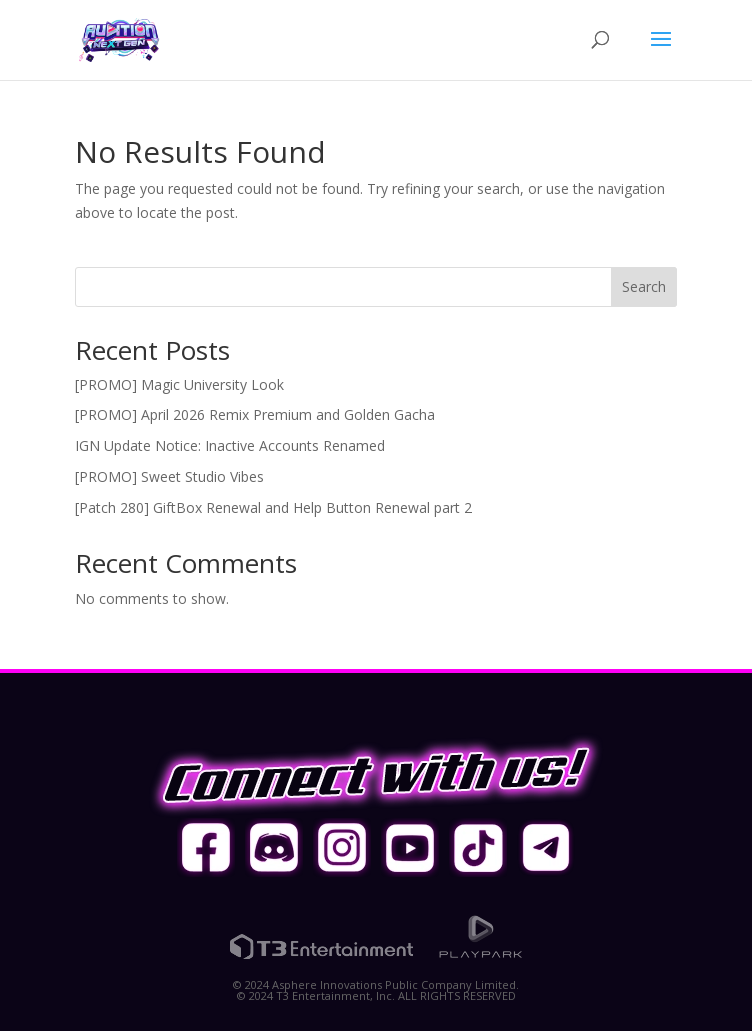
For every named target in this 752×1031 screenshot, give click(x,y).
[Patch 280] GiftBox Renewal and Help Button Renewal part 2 (273, 507)
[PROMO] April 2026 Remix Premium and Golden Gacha (255, 414)
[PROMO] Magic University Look (179, 384)
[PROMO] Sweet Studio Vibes (169, 476)
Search (644, 286)
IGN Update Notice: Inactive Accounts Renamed (230, 445)
